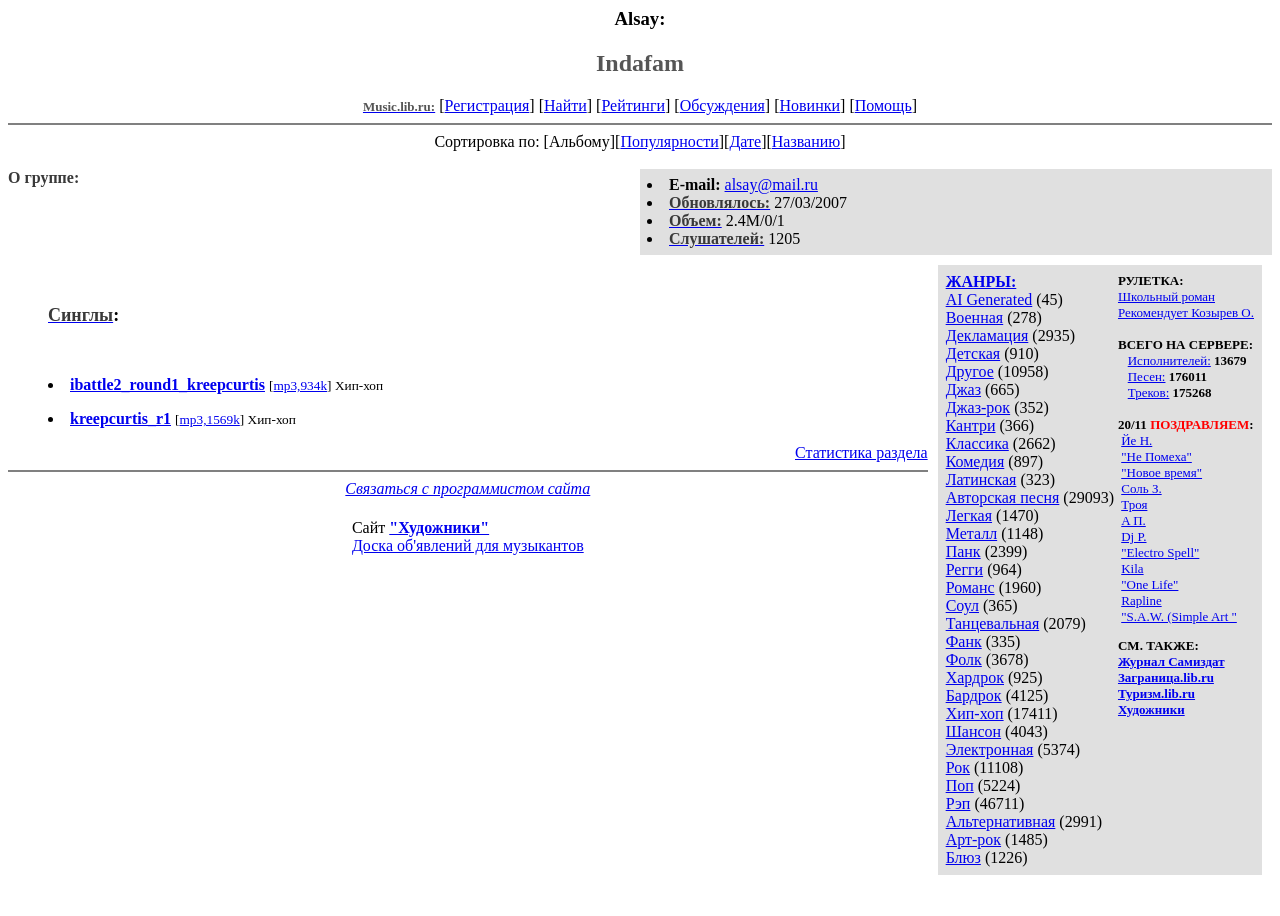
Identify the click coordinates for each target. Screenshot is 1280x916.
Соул (962, 605)
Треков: (1149, 392)
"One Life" (1149, 584)
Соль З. (1141, 488)
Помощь (883, 105)
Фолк (964, 659)
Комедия (975, 461)
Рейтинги (633, 105)
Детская (973, 353)
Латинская (981, 479)
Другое (970, 371)
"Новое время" (1161, 472)
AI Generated (989, 299)
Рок (958, 767)
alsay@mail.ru (771, 184)
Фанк (964, 641)
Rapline (1141, 600)
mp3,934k (300, 385)
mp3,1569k (209, 419)
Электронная (990, 749)
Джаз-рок (978, 407)
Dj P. (1133, 536)
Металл (972, 533)
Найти (565, 105)
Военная (975, 317)
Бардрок (974, 695)
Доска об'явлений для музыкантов (468, 545)
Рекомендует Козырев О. (1186, 312)
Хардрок (975, 677)
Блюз (963, 857)
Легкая (969, 515)
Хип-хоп (975, 713)
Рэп (958, 803)
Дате (745, 141)
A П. (1133, 520)
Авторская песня (1003, 497)
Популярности (669, 141)
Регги (964, 569)
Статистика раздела (861, 452)
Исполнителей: (1169, 360)
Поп (960, 785)
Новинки (809, 105)
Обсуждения (722, 105)
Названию (806, 141)
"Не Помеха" (1156, 456)
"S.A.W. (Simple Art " (1179, 616)
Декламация (987, 335)
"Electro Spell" (1160, 552)
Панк (963, 551)
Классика (977, 443)
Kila (1132, 568)
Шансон (973, 731)
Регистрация (487, 105)
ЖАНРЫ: (981, 281)
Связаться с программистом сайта (467, 488)
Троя (1134, 504)
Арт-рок (973, 839)
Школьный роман (1166, 296)
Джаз (963, 389)
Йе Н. (1136, 440)
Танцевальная (993, 623)
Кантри (971, 425)
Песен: (1147, 376)
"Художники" (439, 527)
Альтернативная (1001, 821)
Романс (970, 587)
